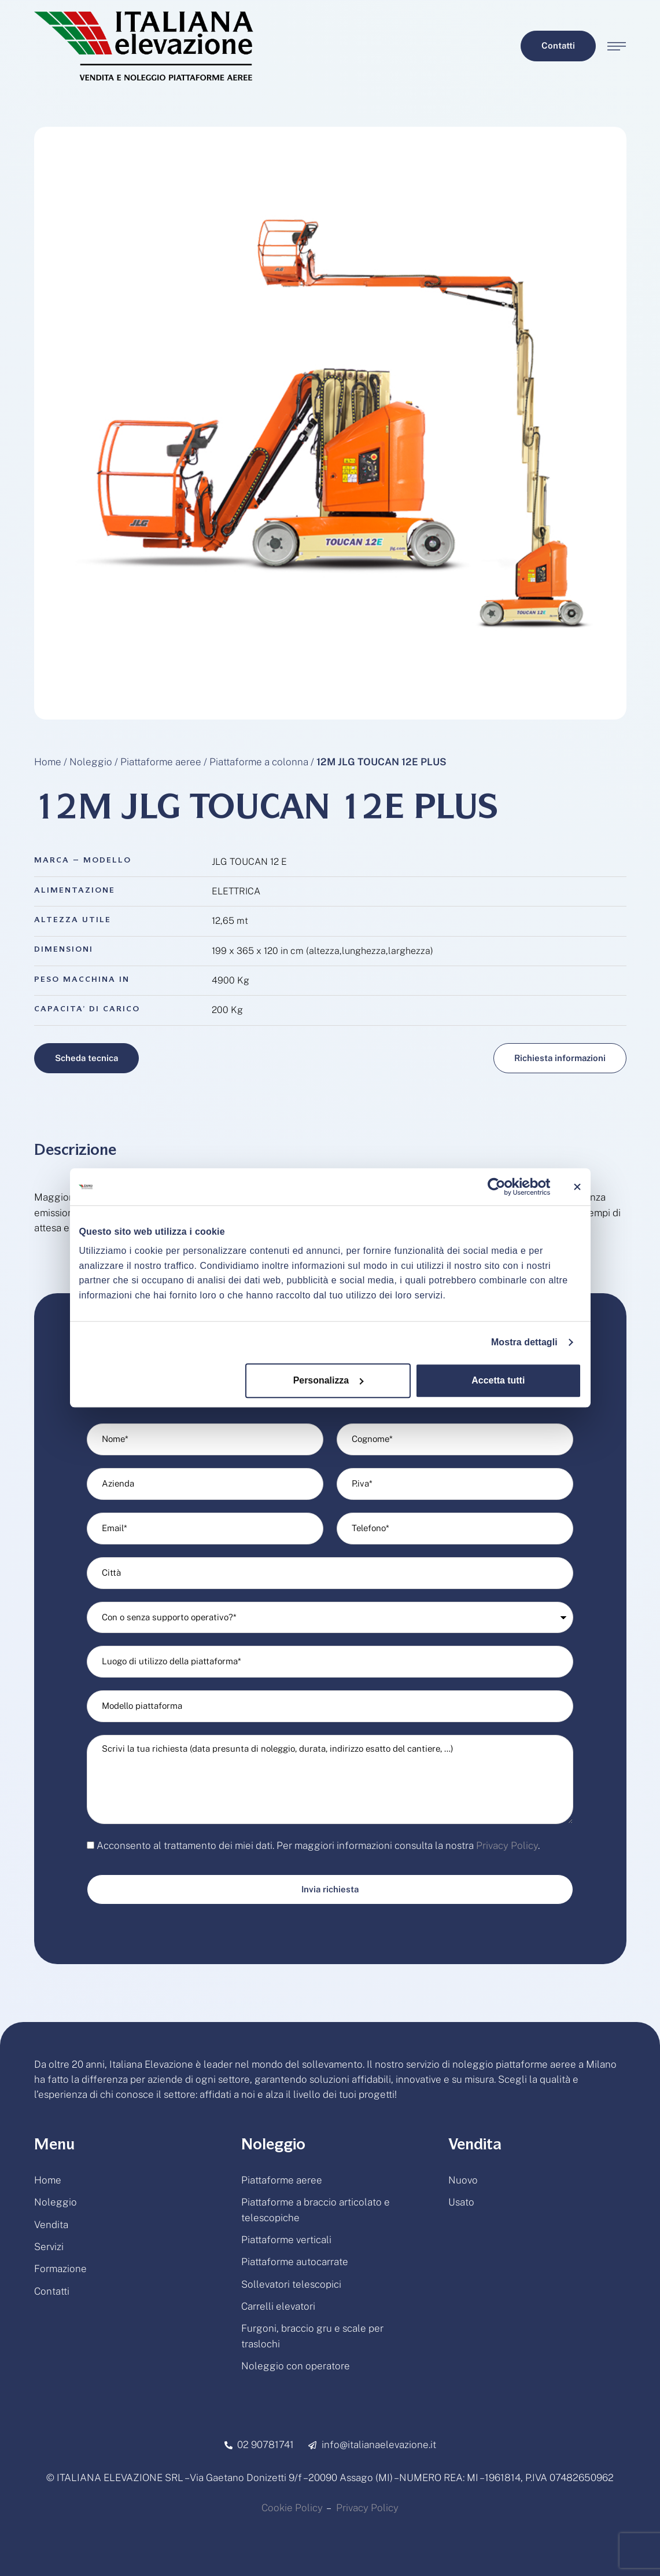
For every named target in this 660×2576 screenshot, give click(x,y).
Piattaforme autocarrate (294, 2261)
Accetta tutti (498, 1380)
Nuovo (463, 2180)
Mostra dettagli (524, 1342)
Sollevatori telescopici (291, 2284)
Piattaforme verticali (286, 2239)
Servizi (49, 2246)
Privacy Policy (507, 1845)
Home (47, 762)
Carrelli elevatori (278, 2306)
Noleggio (90, 762)
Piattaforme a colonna (258, 762)
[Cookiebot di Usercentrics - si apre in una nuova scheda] (499, 1186)
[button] (558, 46)
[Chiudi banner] (577, 1187)
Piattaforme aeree (160, 762)
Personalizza (328, 1380)
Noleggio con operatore (295, 2366)
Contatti (51, 2291)
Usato (461, 2202)
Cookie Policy (292, 2507)
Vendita (51, 2224)
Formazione (60, 2268)
